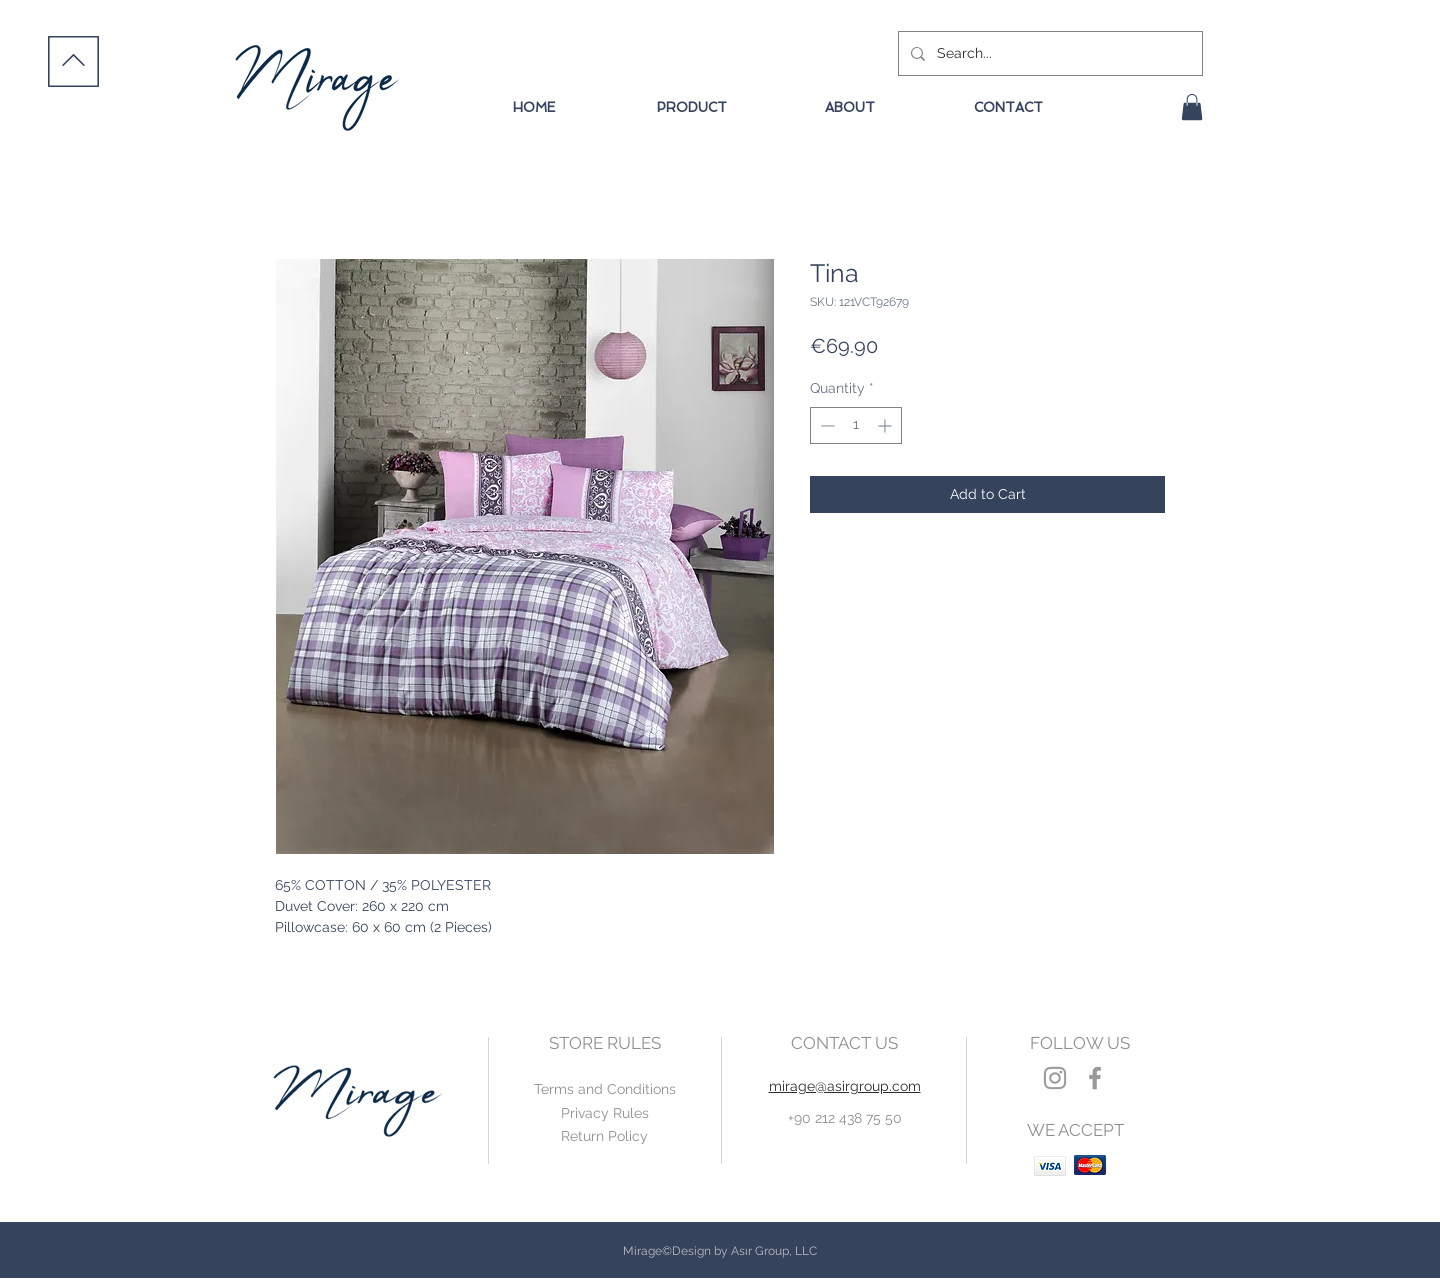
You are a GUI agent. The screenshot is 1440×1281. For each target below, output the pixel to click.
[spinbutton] (856, 425)
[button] (1192, 107)
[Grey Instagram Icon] (1055, 1078)
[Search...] (1048, 53)
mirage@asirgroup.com (845, 1086)
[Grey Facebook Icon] (1095, 1078)
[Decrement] (825, 425)
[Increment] (886, 425)
